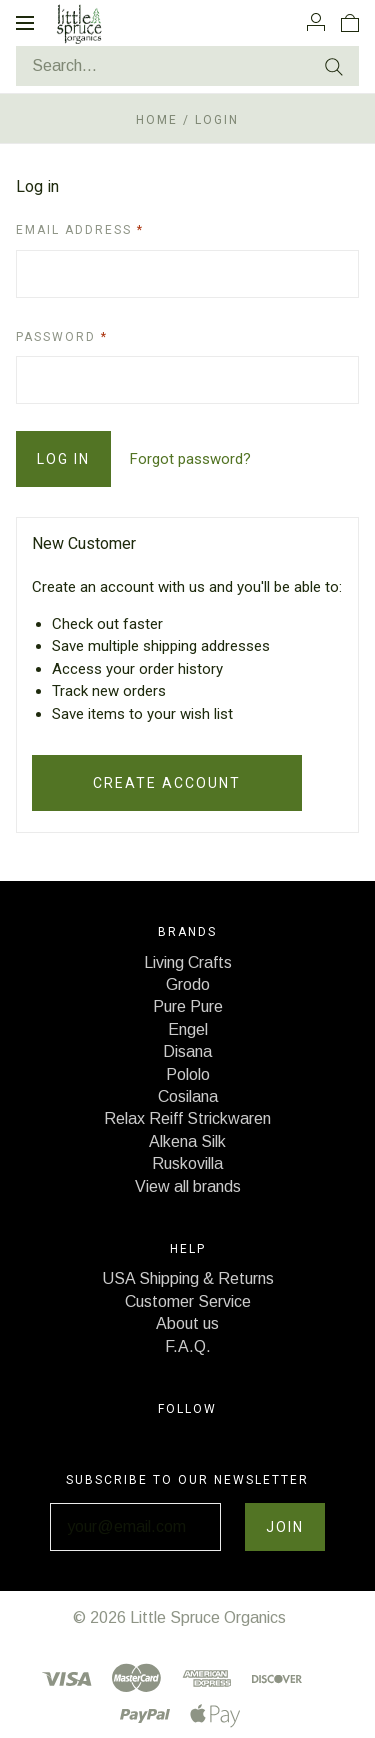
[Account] (316, 22)
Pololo (188, 1074)
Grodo (188, 984)
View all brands (188, 1186)
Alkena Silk (187, 1141)
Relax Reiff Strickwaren (187, 1118)
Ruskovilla (187, 1163)
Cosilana (188, 1096)
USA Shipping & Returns (188, 1278)
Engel (188, 1029)
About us (187, 1323)
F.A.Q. (188, 1346)
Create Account (167, 783)
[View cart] (350, 22)
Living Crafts (188, 962)
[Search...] (187, 66)
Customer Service (188, 1301)
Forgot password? (190, 459)
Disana (187, 1051)
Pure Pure (188, 1006)
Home (157, 120)
